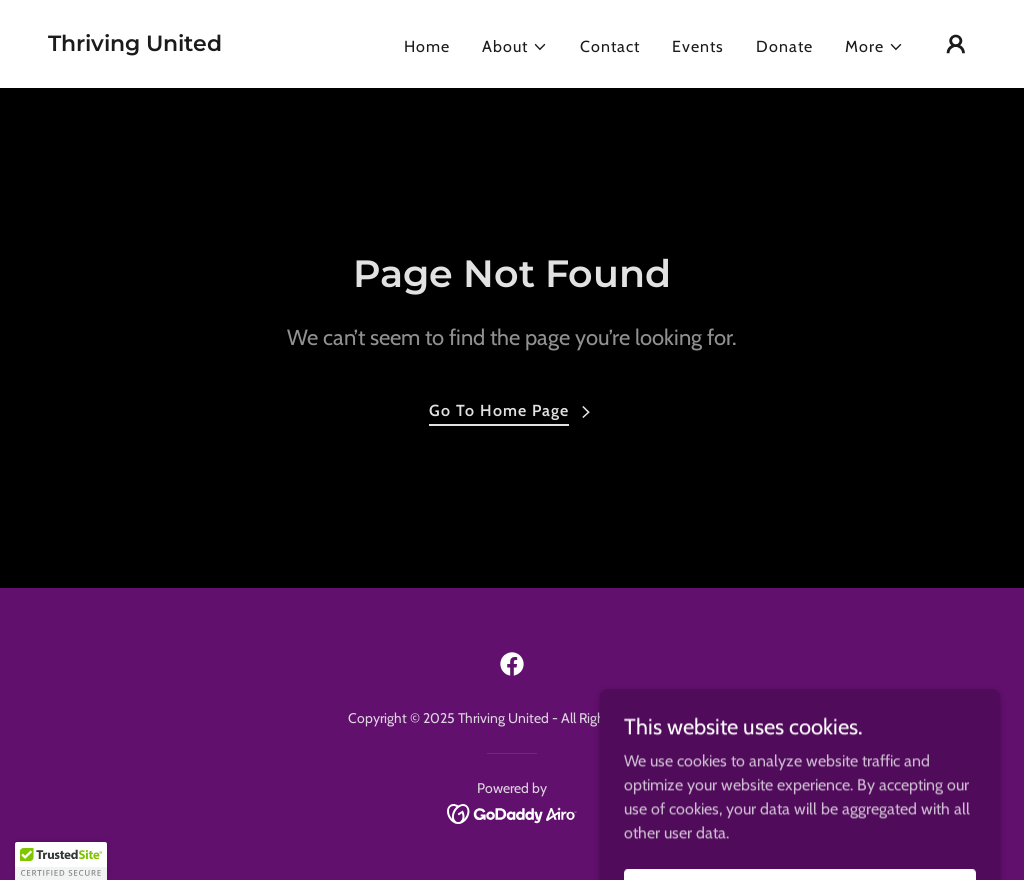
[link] (135, 45)
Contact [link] (610, 46)
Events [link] (698, 46)
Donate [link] (784, 46)
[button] (515, 47)
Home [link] (427, 46)
